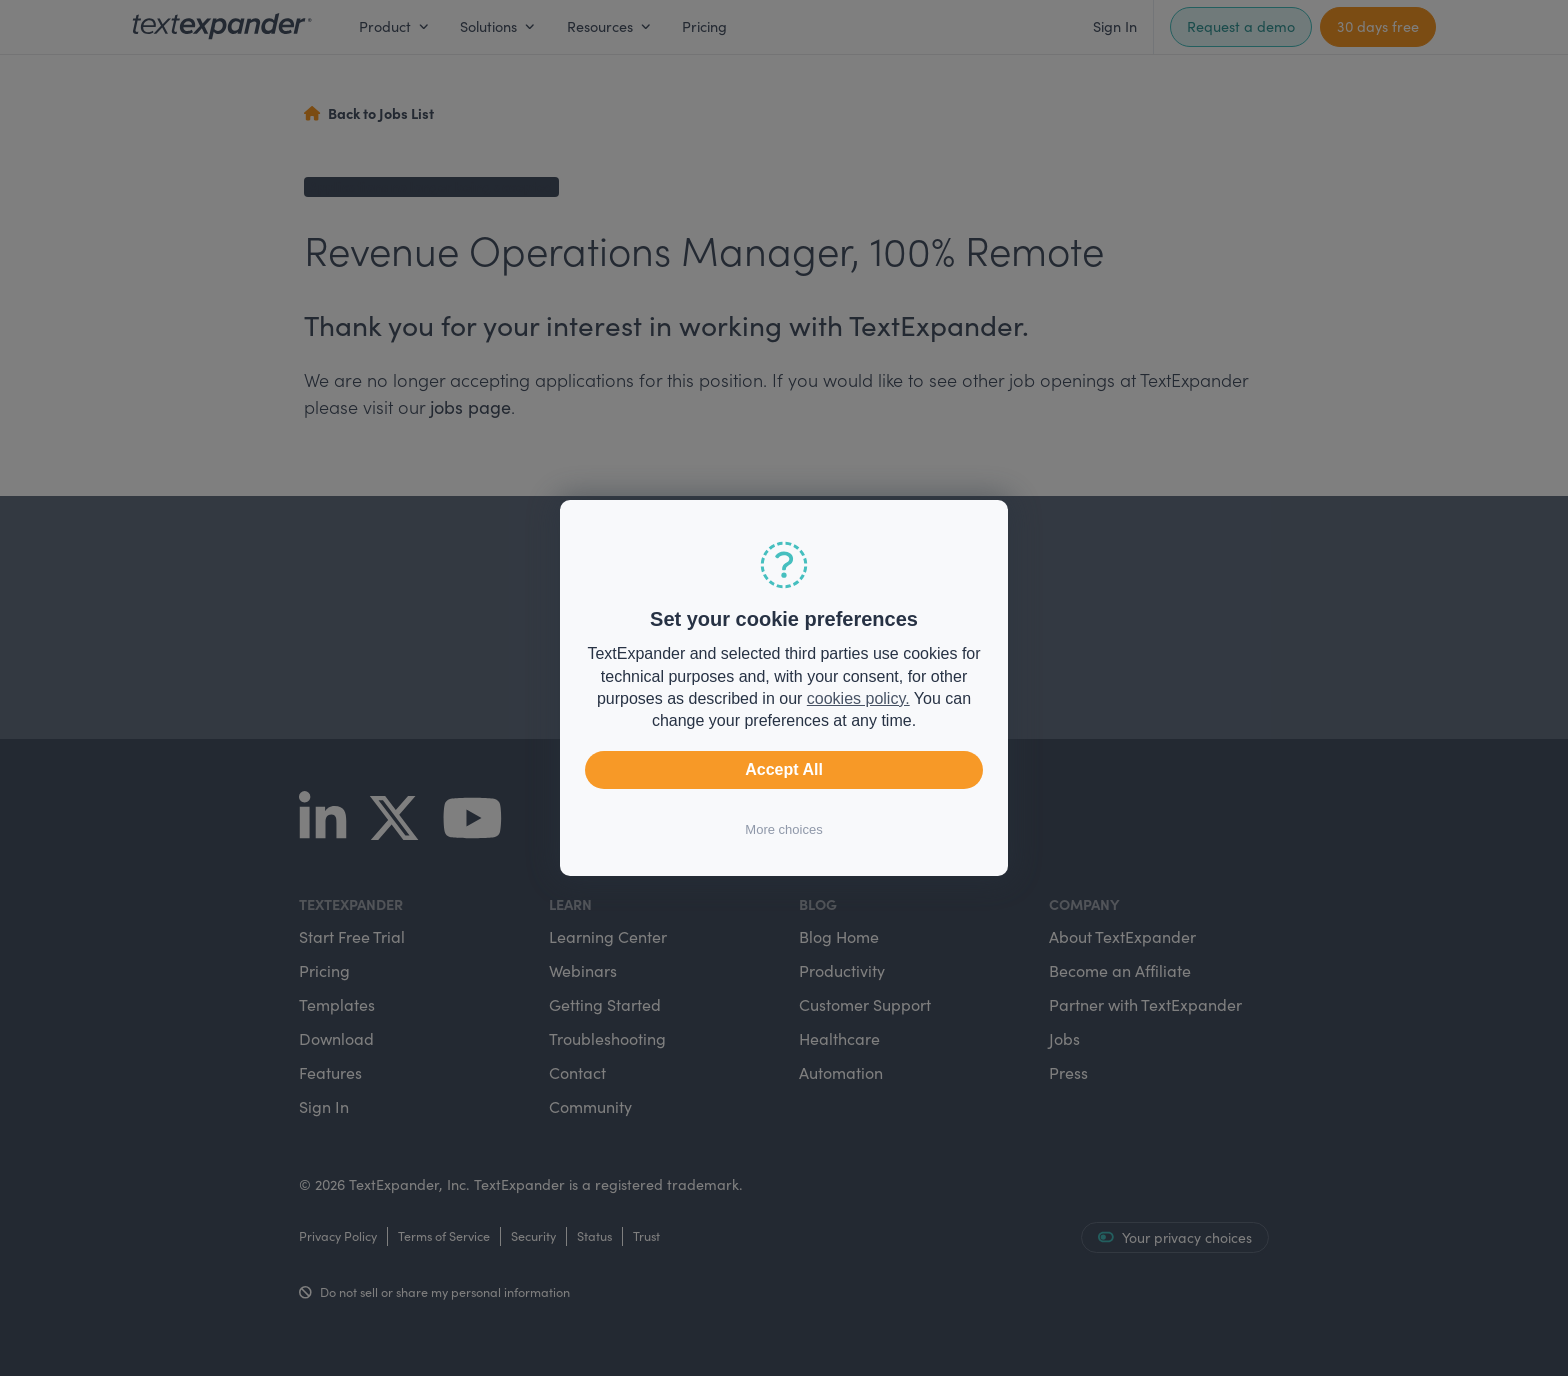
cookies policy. (858, 698)
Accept (784, 770)
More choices (783, 829)
